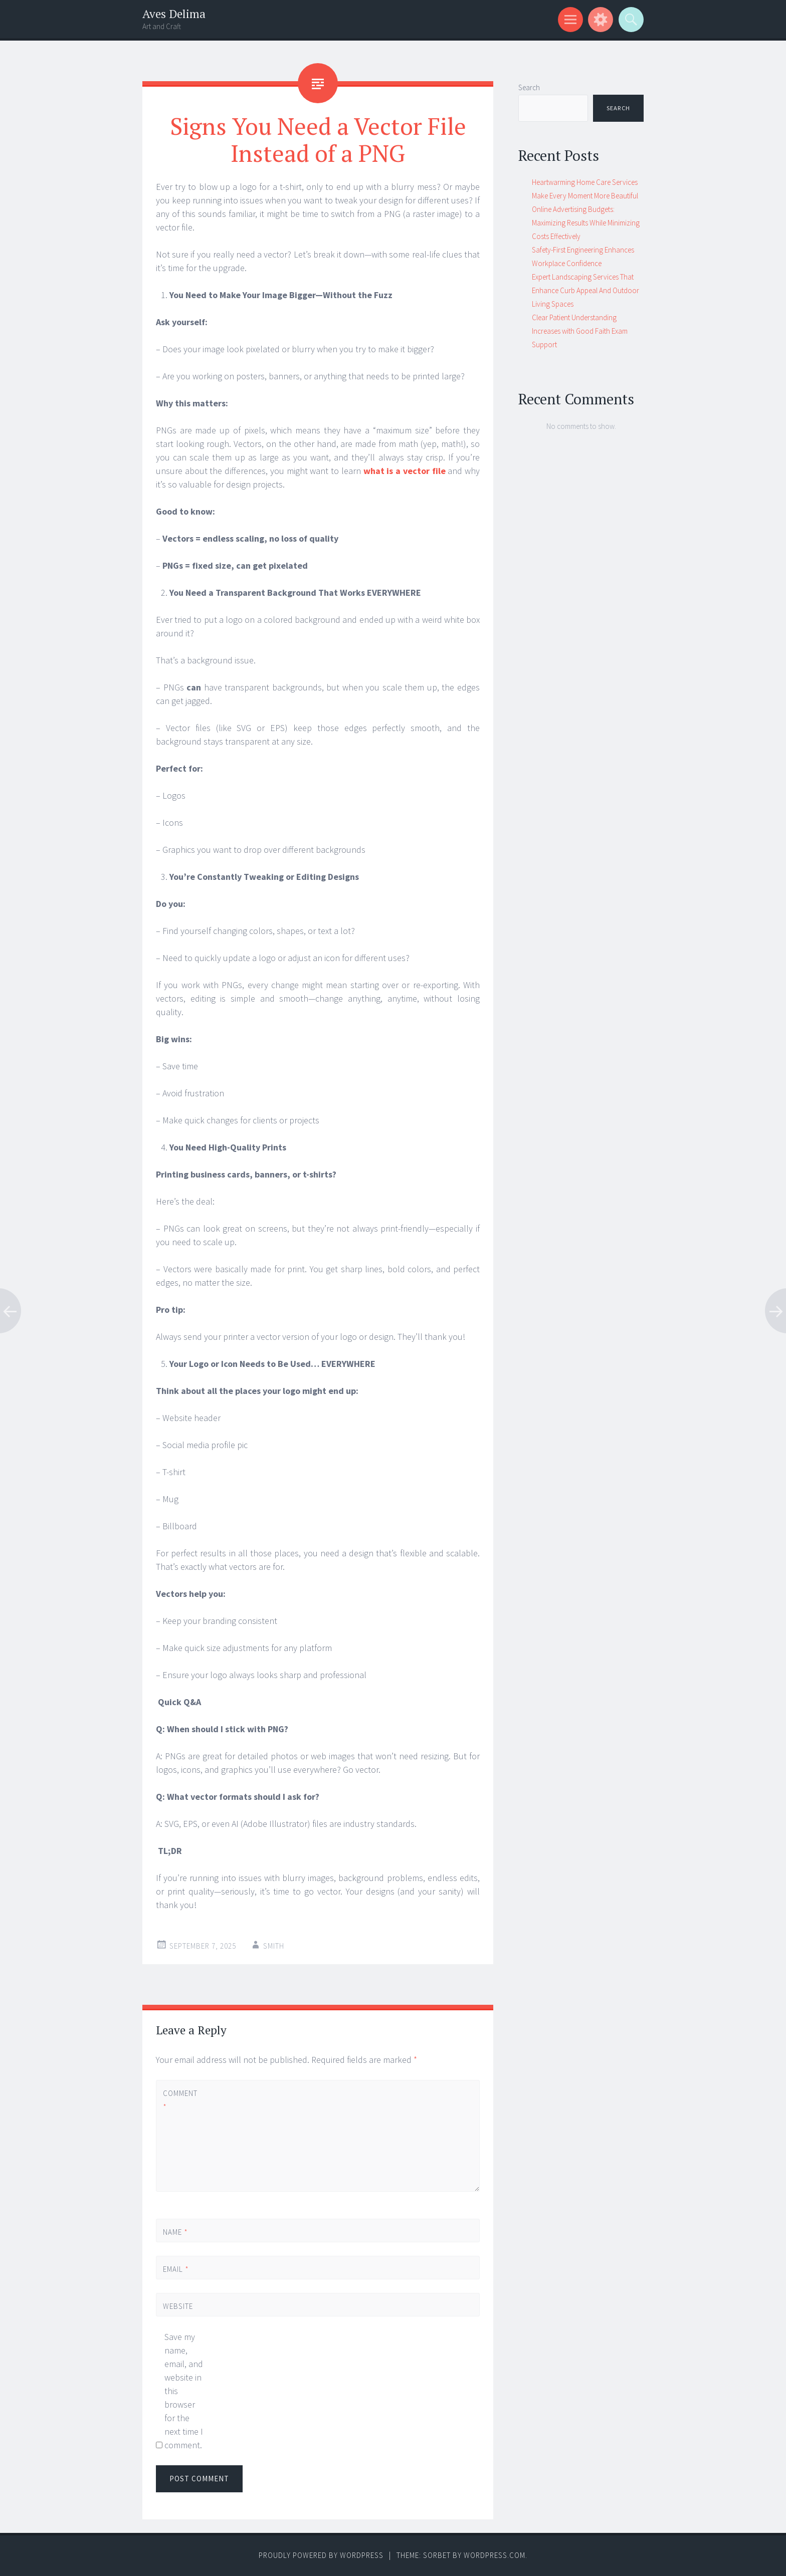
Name (175, 2232)
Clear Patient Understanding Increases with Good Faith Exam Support (580, 331)
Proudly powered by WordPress (321, 2555)
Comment (180, 2100)
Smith (273, 1946)
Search (529, 87)
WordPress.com (494, 2555)
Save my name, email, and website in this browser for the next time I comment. (183, 2391)
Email (176, 2269)
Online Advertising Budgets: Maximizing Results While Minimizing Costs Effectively (586, 222)
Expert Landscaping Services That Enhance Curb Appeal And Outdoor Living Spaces (585, 290)
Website (178, 2306)
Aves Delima (174, 14)
